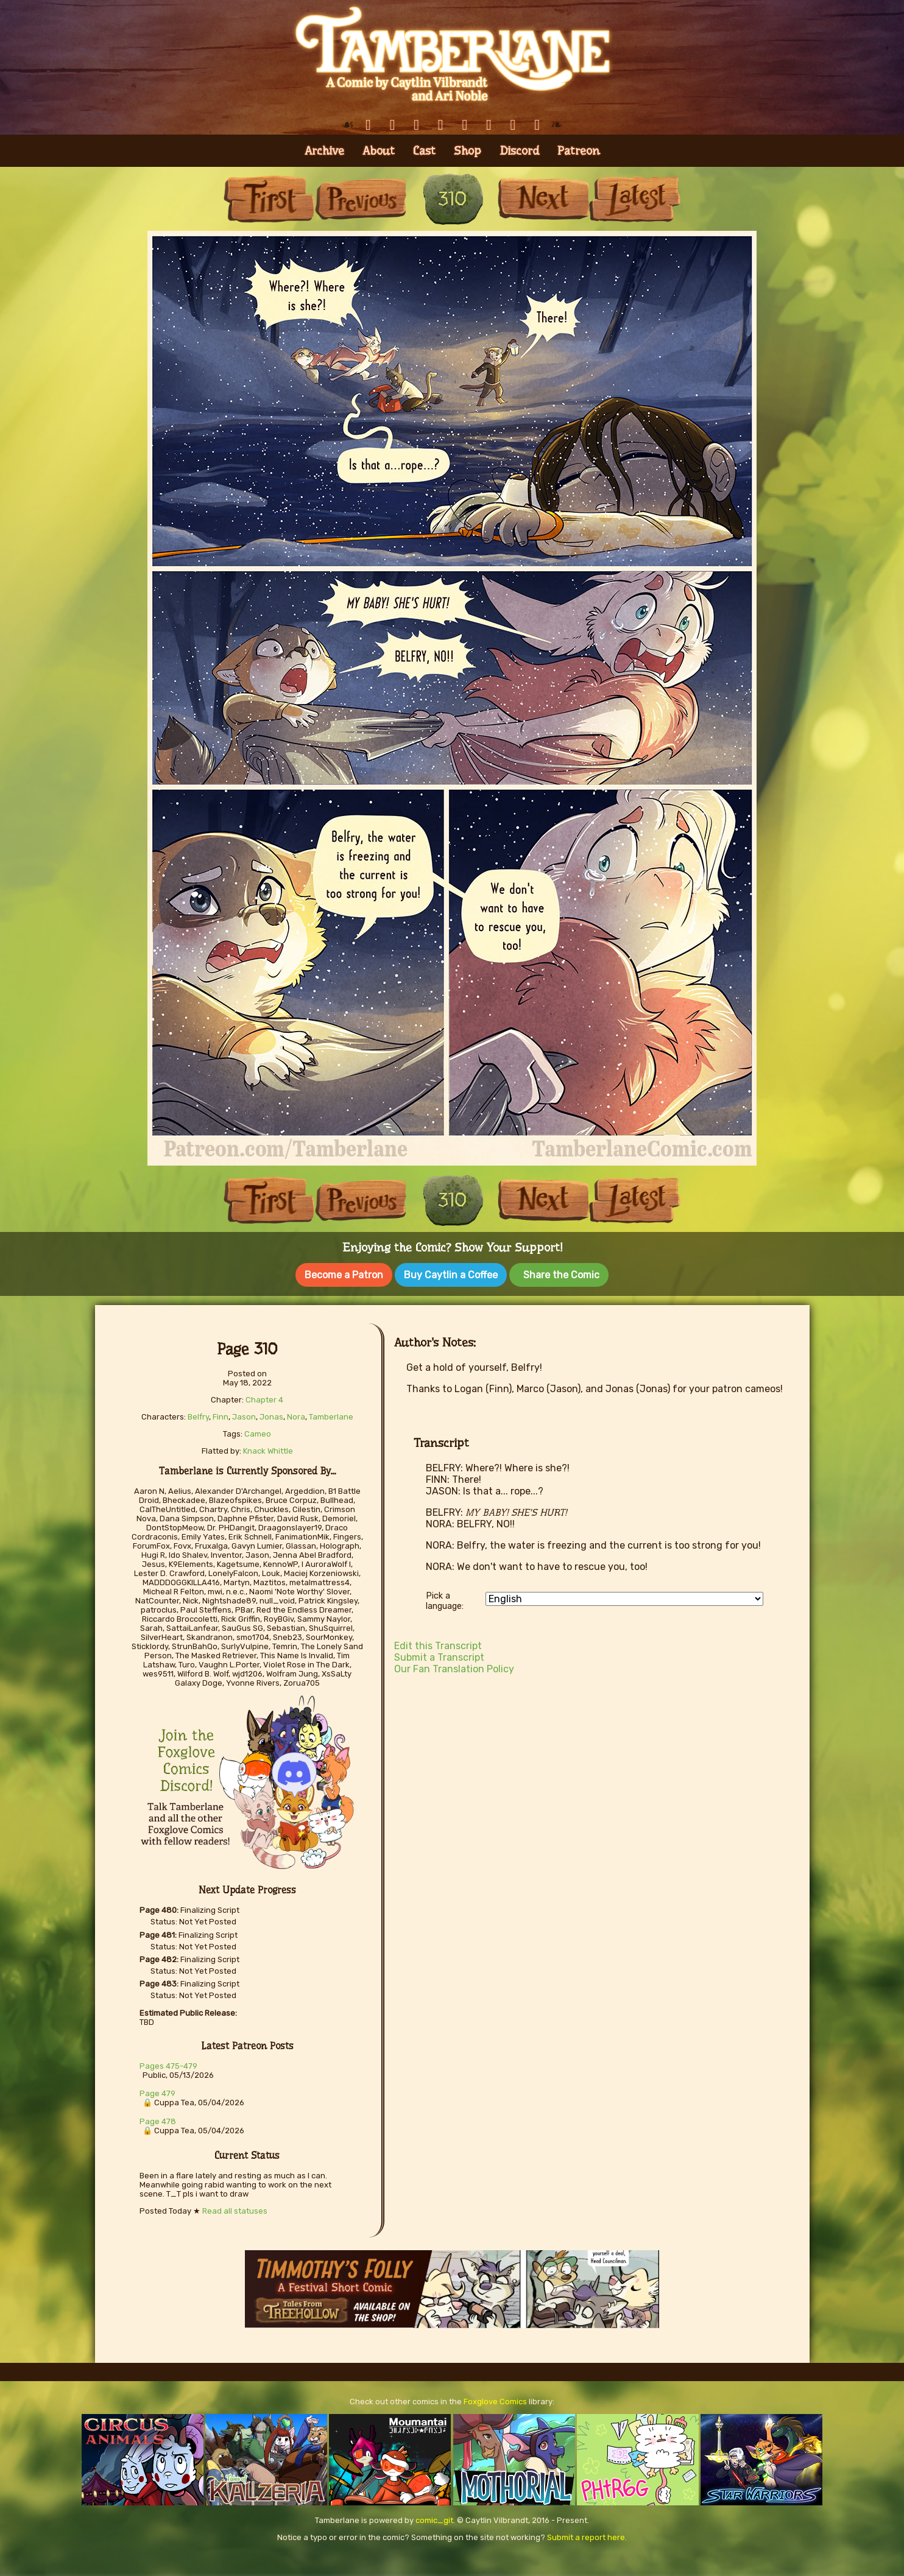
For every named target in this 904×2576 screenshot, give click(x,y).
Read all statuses (234, 2210)
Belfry (198, 1416)
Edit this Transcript (438, 1646)
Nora (296, 1416)
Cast (424, 151)
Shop (467, 151)
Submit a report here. (587, 2537)
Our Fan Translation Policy (454, 1669)
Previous (360, 199)
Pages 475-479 (168, 2066)
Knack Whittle (268, 1450)
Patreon (578, 151)
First (269, 199)
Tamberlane (331, 1416)
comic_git (434, 2520)
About (378, 151)
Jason (244, 1416)
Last (634, 199)
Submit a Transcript (439, 1657)
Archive (324, 151)
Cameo (257, 1433)
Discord (519, 151)
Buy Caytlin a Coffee (451, 1275)
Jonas (271, 1416)
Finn (220, 1416)
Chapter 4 (264, 1399)
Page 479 (157, 2093)
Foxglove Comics (495, 2401)
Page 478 (157, 2121)
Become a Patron (344, 1275)
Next (543, 199)
